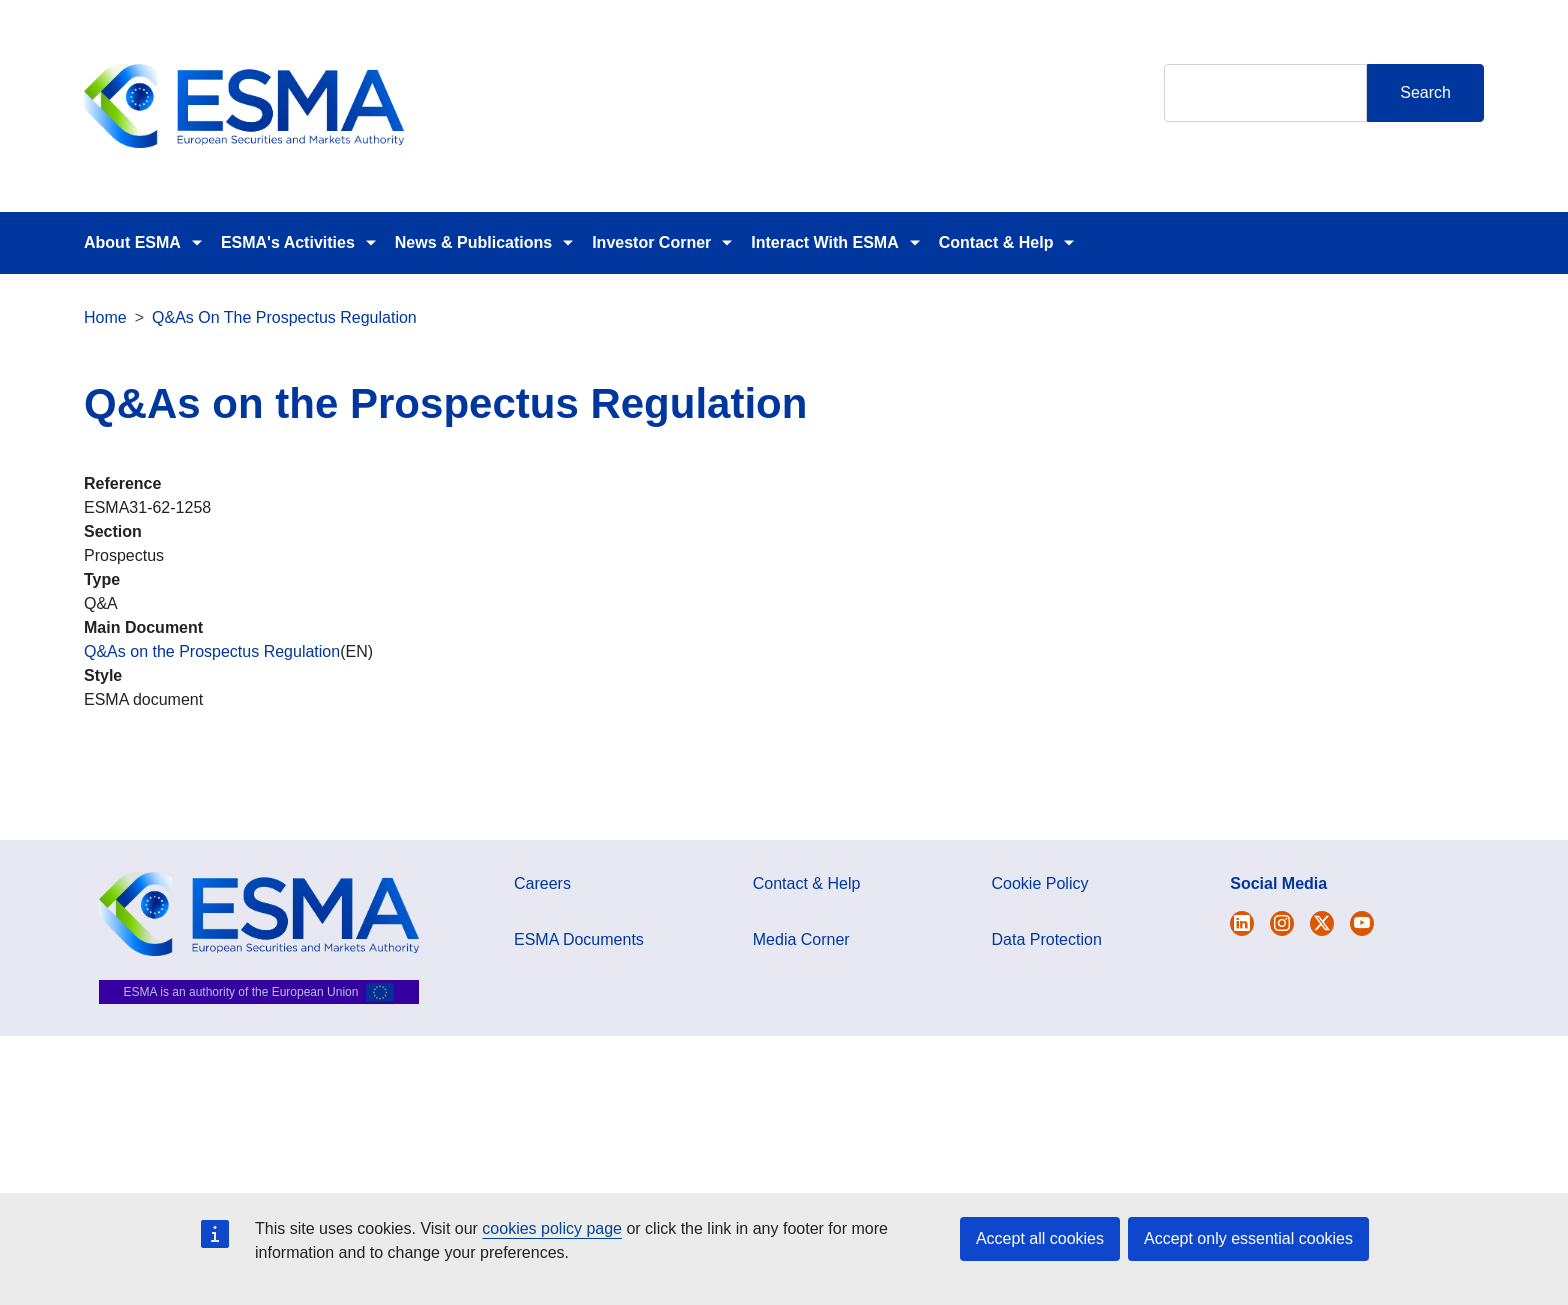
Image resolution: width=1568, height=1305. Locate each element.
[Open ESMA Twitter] (1242, 923)
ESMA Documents (579, 939)
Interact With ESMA (824, 242)
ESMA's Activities (288, 242)
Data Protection (1047, 939)
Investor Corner (651, 242)
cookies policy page (552, 1228)
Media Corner (801, 939)
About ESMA (132, 242)
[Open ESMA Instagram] (1282, 923)
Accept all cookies (1040, 1238)
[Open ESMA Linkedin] (1322, 923)
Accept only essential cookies (1248, 1238)
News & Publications (473, 242)
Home (105, 317)
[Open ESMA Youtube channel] (1362, 923)
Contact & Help (996, 242)
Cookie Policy (1040, 883)
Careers (542, 883)
